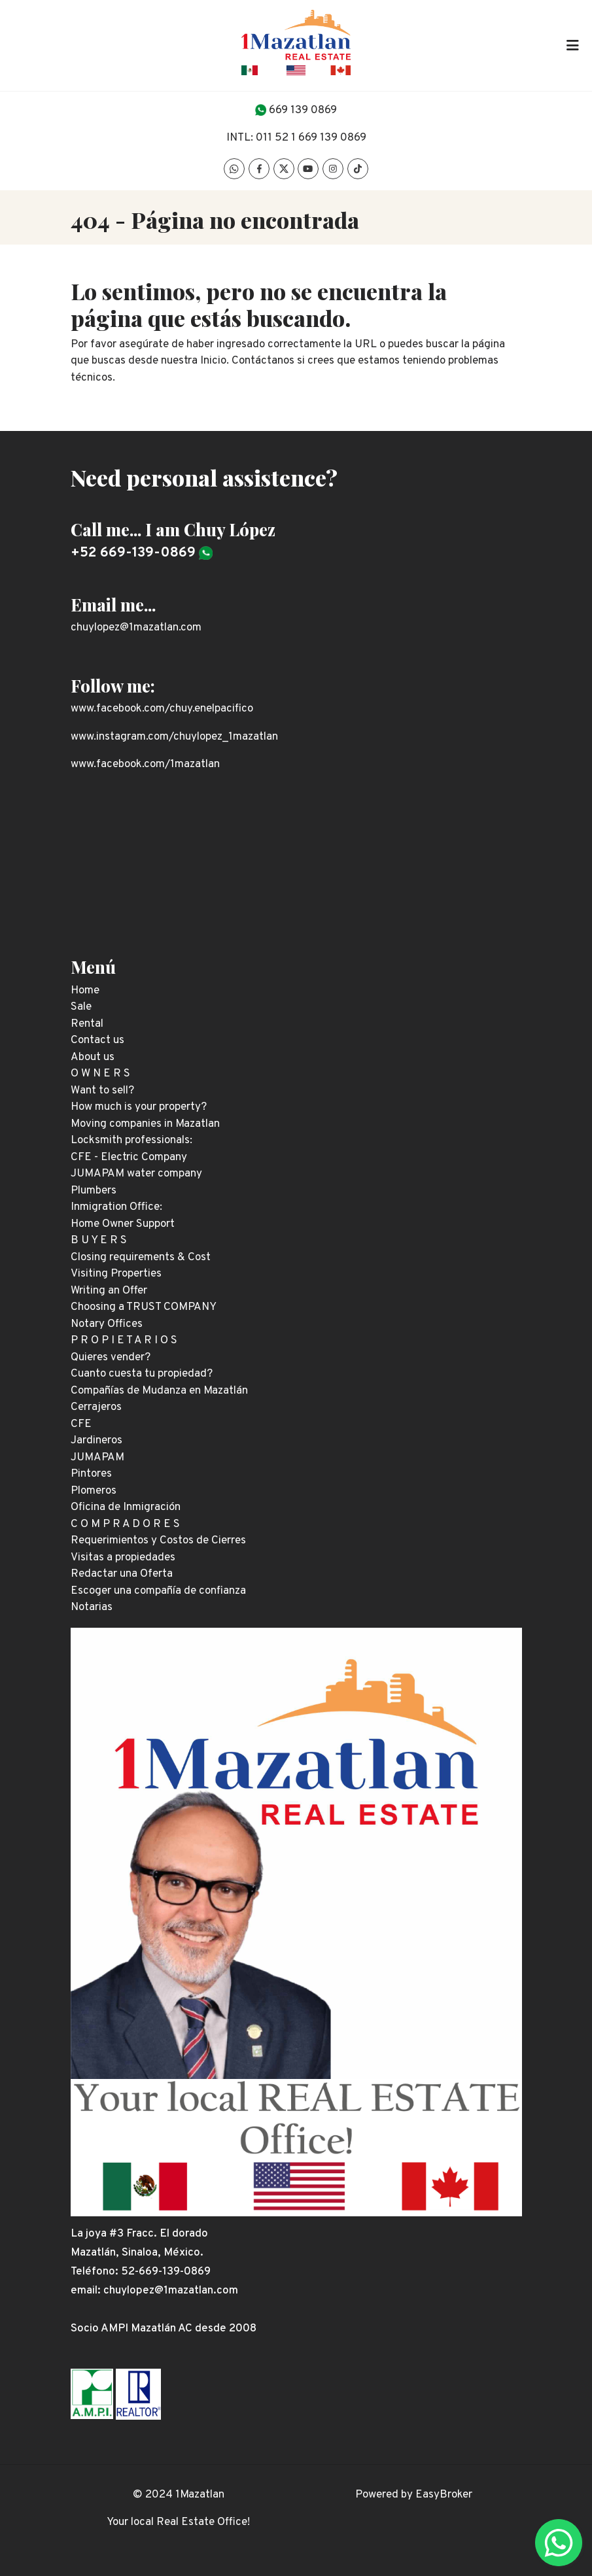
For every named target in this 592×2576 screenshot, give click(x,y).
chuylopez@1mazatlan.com (136, 628)
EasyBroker (443, 2495)
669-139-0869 (175, 2272)
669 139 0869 (303, 110)
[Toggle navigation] (572, 45)
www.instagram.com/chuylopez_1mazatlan (174, 737)
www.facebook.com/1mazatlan (145, 764)
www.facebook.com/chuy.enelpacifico (162, 709)
